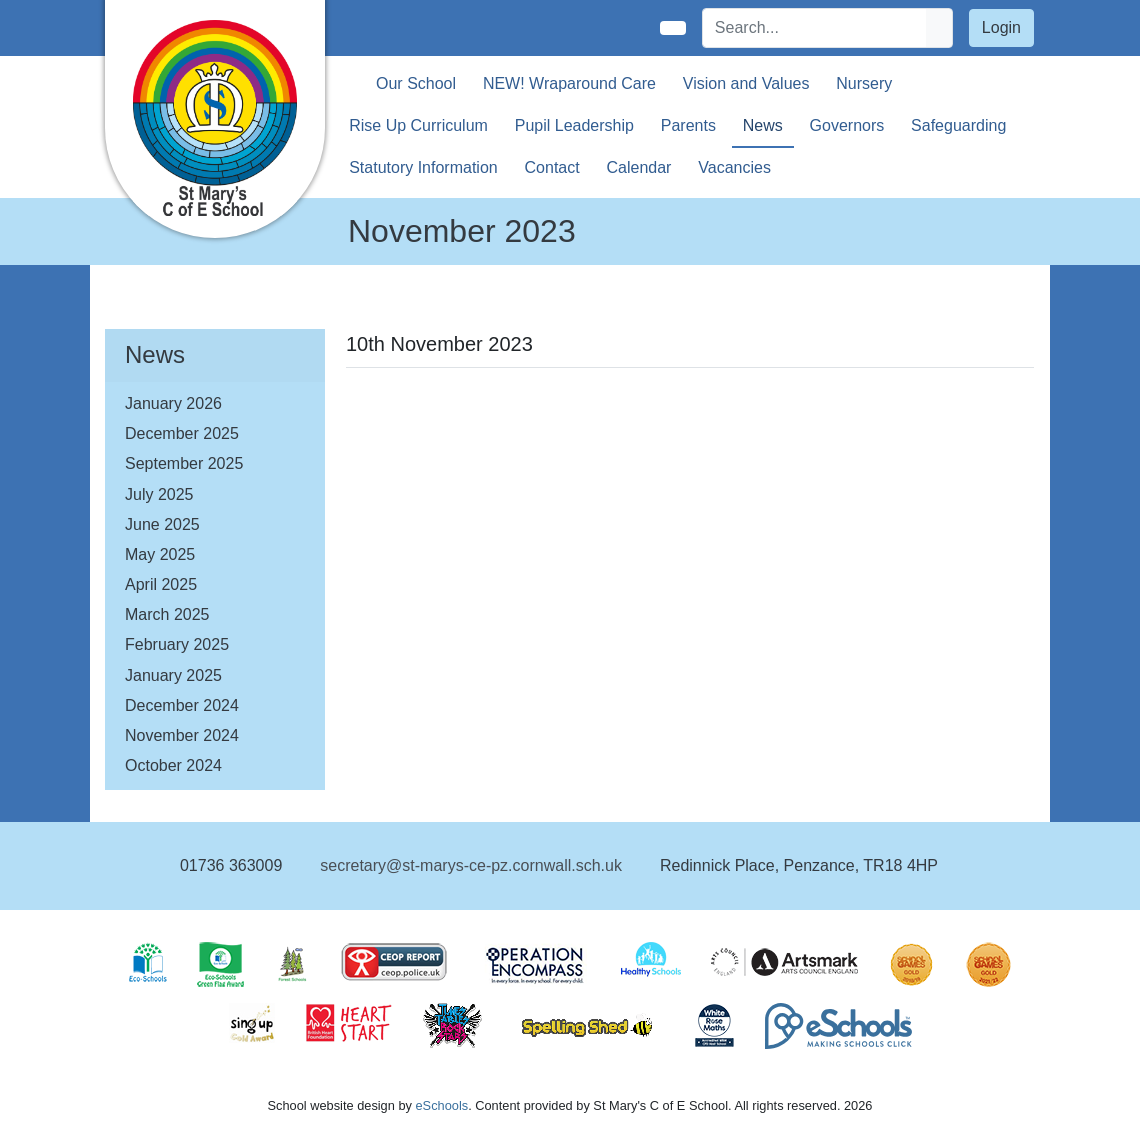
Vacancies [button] (734, 167)
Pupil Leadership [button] (574, 125)
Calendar (639, 167)
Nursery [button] (864, 83)
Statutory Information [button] (423, 167)
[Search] (815, 28)
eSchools (441, 1105)
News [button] (763, 125)
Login (1001, 27)
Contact (552, 167)
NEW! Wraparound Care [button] (569, 83)
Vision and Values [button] (746, 83)
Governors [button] (847, 125)
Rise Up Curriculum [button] (418, 125)
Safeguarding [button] (958, 125)
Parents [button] (688, 125)
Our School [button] (416, 83)
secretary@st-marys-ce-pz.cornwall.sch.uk (471, 865)
